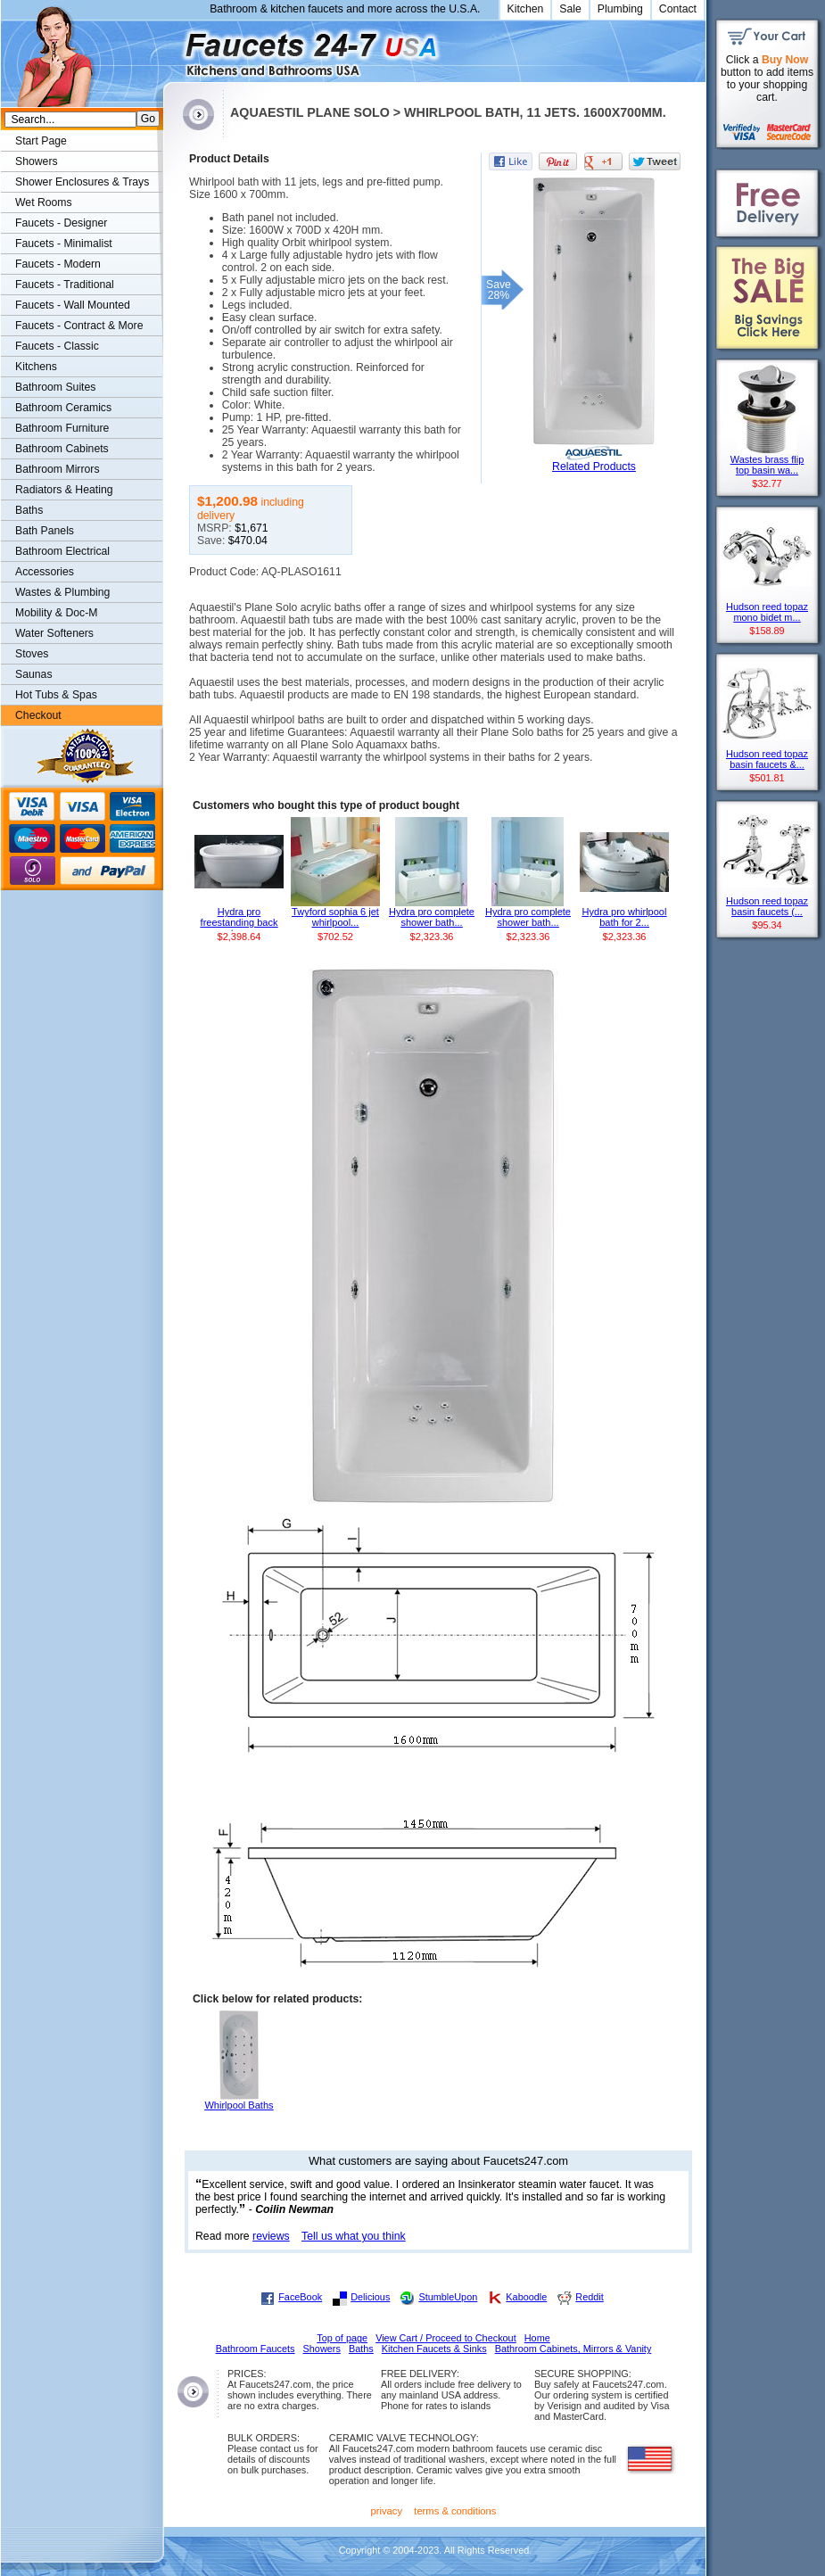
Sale (570, 9)
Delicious (370, 2296)
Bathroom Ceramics (63, 407)
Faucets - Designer (61, 223)
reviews (271, 2236)
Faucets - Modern (58, 264)
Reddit (589, 2296)
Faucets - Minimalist (63, 243)
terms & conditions (455, 2511)
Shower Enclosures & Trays (82, 182)
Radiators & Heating (64, 489)
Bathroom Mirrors (57, 469)
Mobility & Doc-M (56, 613)
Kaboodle (526, 2296)
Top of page (342, 2337)
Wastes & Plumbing (62, 592)
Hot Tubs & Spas (56, 695)
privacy (387, 2511)
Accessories (44, 572)
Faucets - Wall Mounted (72, 305)
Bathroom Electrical (62, 551)
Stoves (31, 654)
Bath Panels (44, 530)
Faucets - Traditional (64, 284)
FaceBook (300, 2296)
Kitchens (36, 366)
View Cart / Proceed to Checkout (445, 2337)
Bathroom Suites (55, 387)
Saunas (34, 674)
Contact (678, 9)
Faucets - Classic (57, 346)
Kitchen (525, 9)
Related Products (594, 466)
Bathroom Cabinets (62, 448)
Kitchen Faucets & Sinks (434, 2348)
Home (537, 2337)
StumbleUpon (447, 2296)
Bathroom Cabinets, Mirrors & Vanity (573, 2348)
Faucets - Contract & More (79, 325)
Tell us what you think (353, 2236)
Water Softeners (54, 633)
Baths (29, 510)
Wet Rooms (43, 202)
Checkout (38, 715)
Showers (36, 161)
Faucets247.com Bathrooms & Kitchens (171, 47)
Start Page (41, 141)
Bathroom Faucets (255, 2348)
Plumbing (620, 9)
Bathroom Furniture (62, 428)
